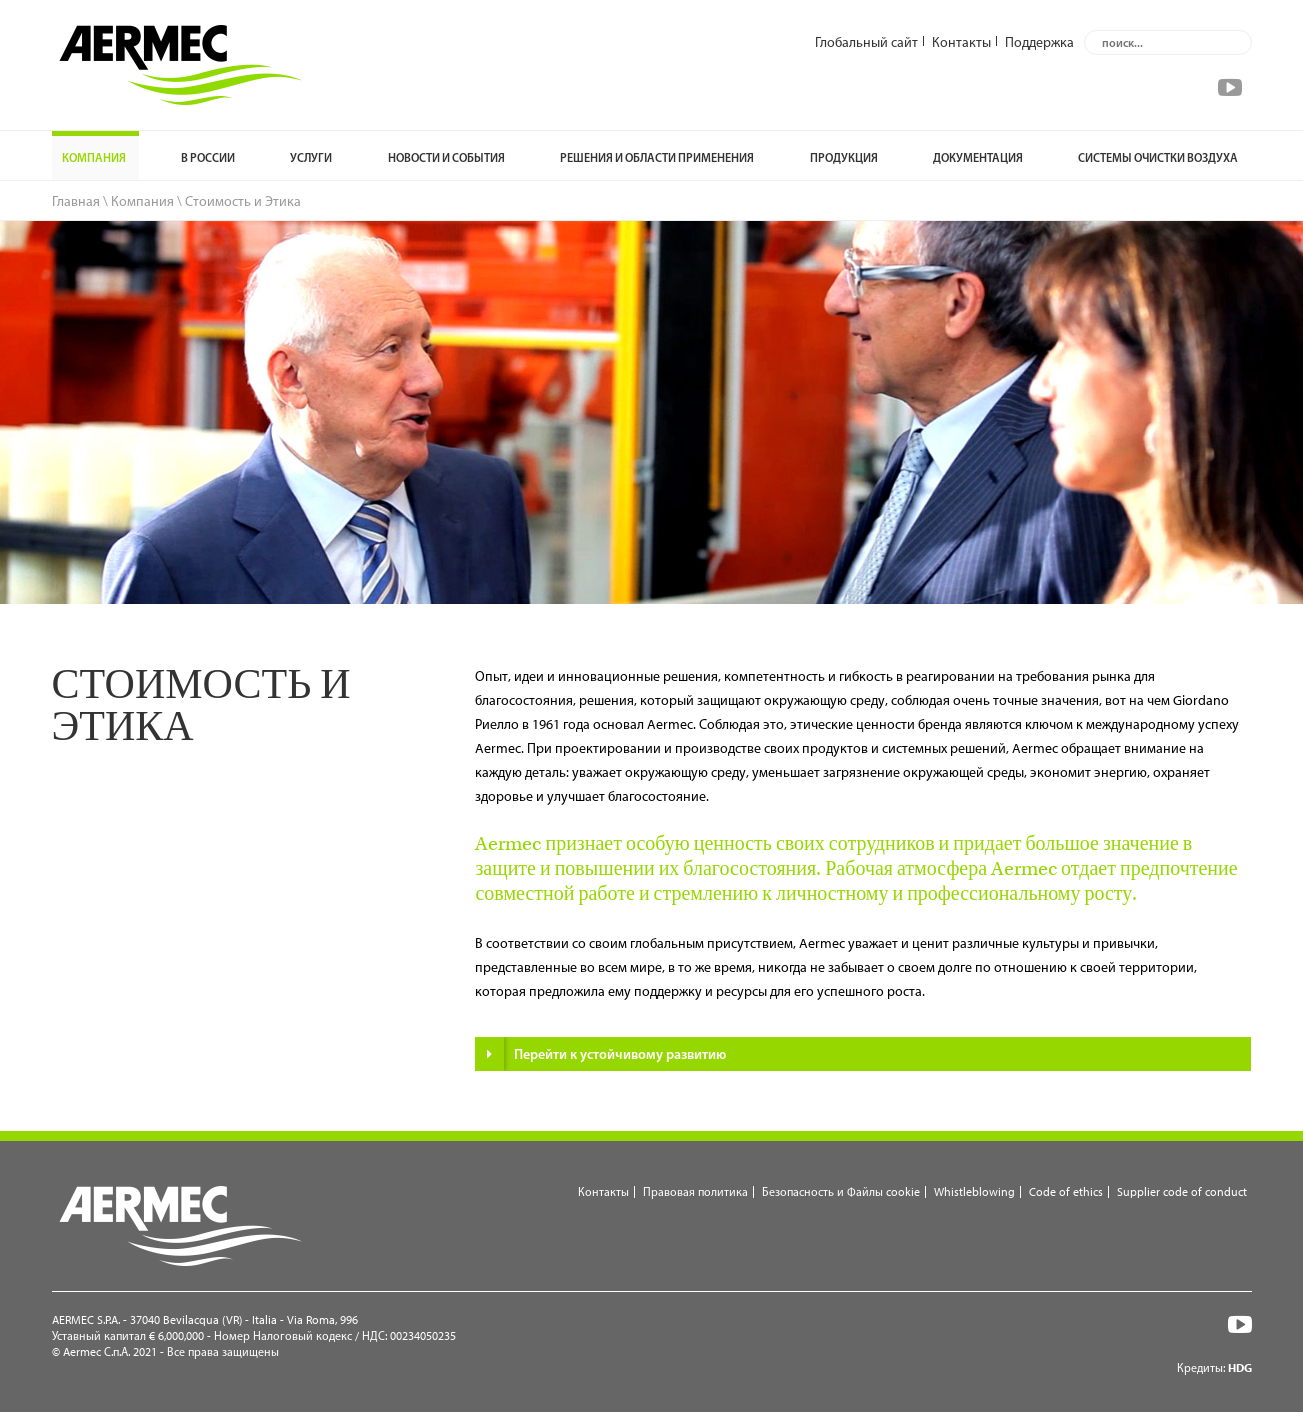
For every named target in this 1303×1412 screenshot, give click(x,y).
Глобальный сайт (866, 41)
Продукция (844, 157)
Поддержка (1039, 41)
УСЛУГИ (311, 157)
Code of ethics (1066, 1191)
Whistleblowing (974, 1191)
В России (208, 157)
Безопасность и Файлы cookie (841, 1191)
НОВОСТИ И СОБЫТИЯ (446, 157)
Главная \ (80, 201)
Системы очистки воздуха (1158, 157)
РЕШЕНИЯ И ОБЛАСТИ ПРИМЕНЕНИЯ (657, 157)
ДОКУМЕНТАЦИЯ (978, 157)
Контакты (961, 41)
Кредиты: (1214, 1367)
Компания (94, 157)
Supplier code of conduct (1182, 1191)
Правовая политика (695, 1191)
